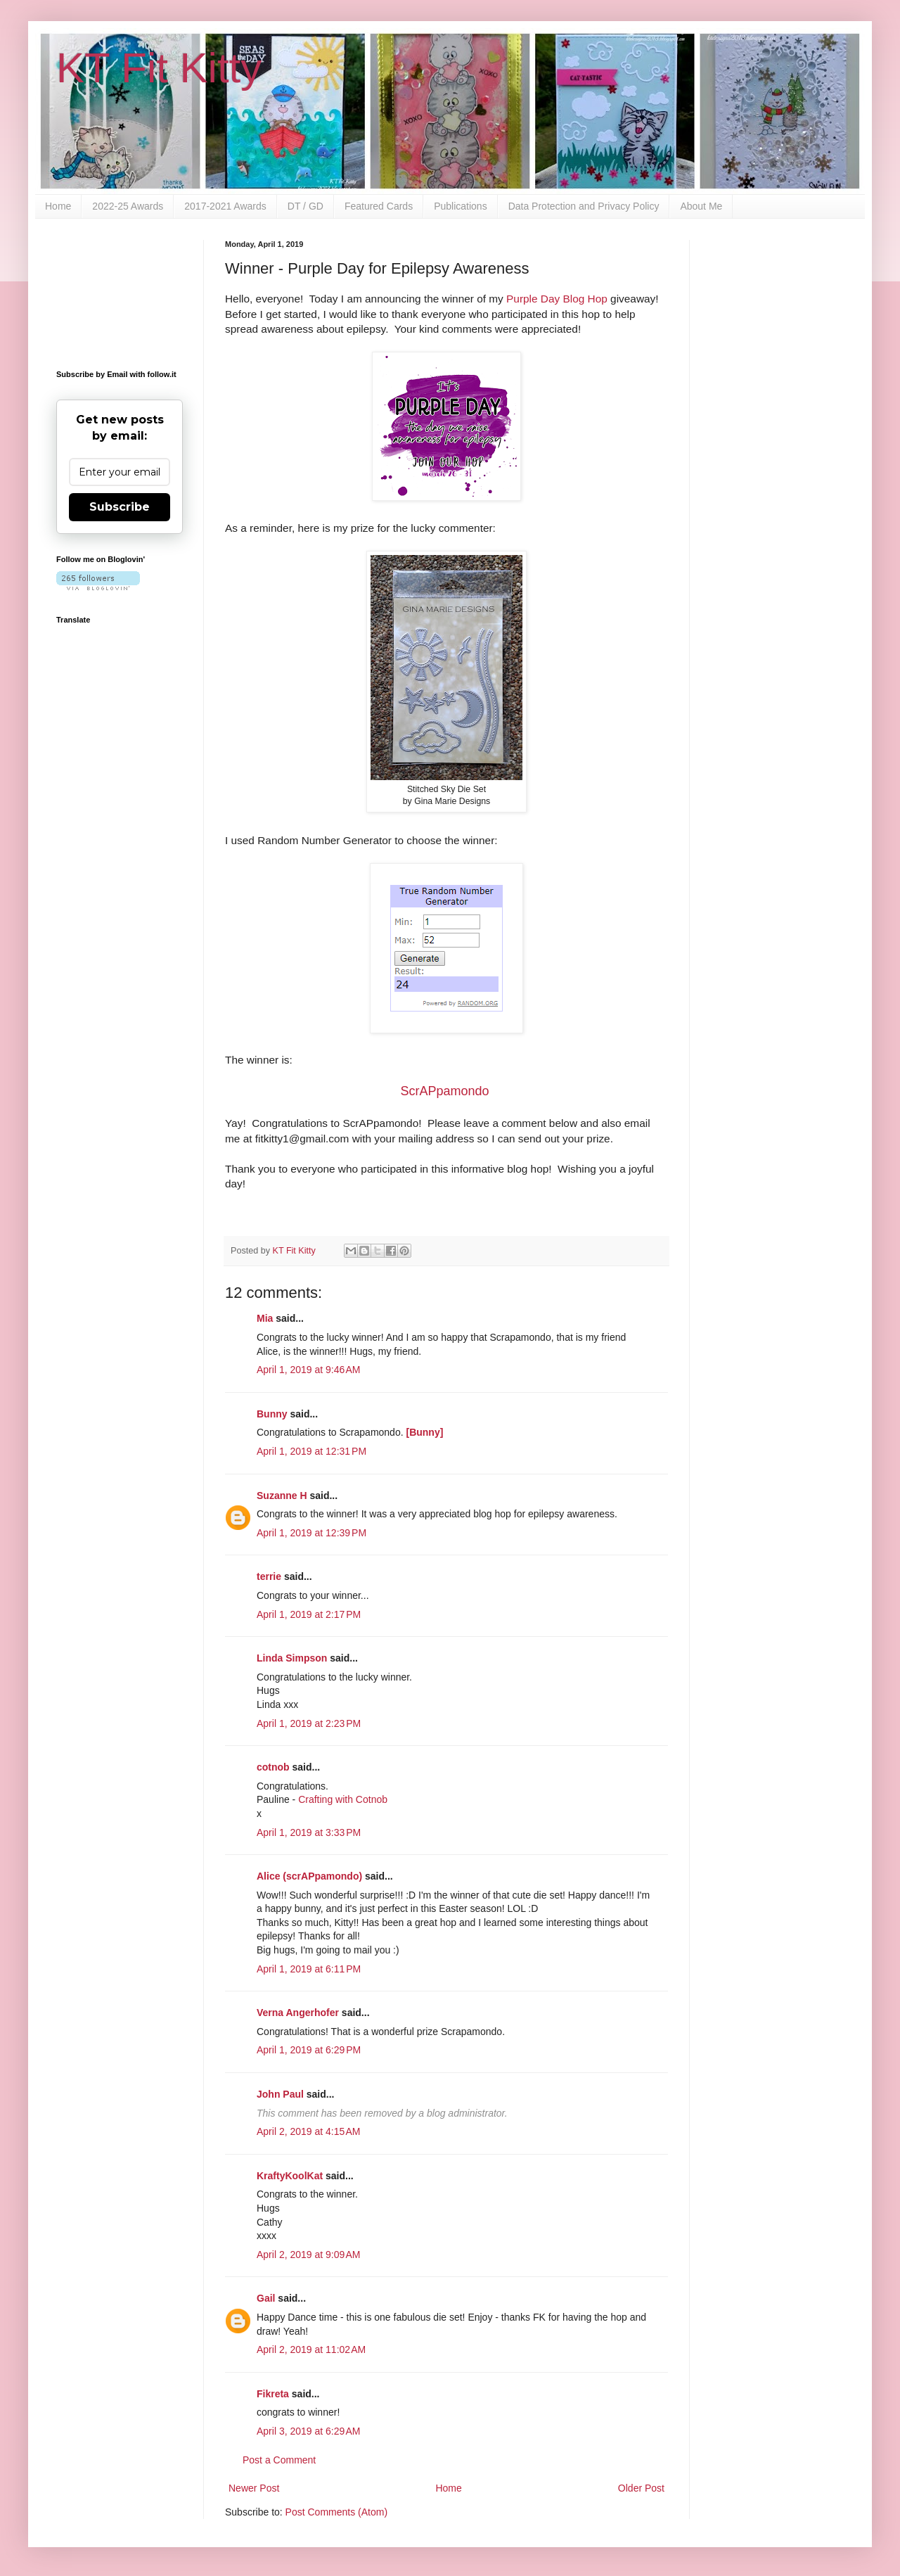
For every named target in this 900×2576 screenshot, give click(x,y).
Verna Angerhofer (298, 2012)
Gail (266, 2298)
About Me (701, 206)
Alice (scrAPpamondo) (309, 1876)
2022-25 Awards (127, 206)
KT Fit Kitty (159, 67)
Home (58, 206)
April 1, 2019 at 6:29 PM (309, 2049)
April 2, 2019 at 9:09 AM (308, 2254)
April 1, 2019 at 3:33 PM (309, 1832)
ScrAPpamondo (444, 1091)
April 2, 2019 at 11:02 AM (311, 2349)
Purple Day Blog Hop (557, 299)
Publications (460, 206)
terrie (269, 1576)
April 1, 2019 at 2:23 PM (309, 1723)
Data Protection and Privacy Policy (584, 206)
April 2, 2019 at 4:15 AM (308, 2131)
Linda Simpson (292, 1658)
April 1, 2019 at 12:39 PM (311, 1532)
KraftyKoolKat (290, 2175)
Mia (265, 1318)
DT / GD (305, 206)
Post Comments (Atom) (336, 2512)
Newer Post (254, 2488)
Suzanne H (282, 1495)
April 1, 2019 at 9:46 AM (308, 1369)
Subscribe (119, 507)
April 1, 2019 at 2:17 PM (309, 1614)
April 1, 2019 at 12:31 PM (311, 1451)
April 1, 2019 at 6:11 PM (309, 1969)
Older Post (641, 2488)
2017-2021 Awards (225, 206)
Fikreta (273, 2393)
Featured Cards (379, 206)
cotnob (273, 1767)
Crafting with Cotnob (342, 1799)
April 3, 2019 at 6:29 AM (308, 2431)
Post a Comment (279, 2460)
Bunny (272, 1414)
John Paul (280, 2094)
